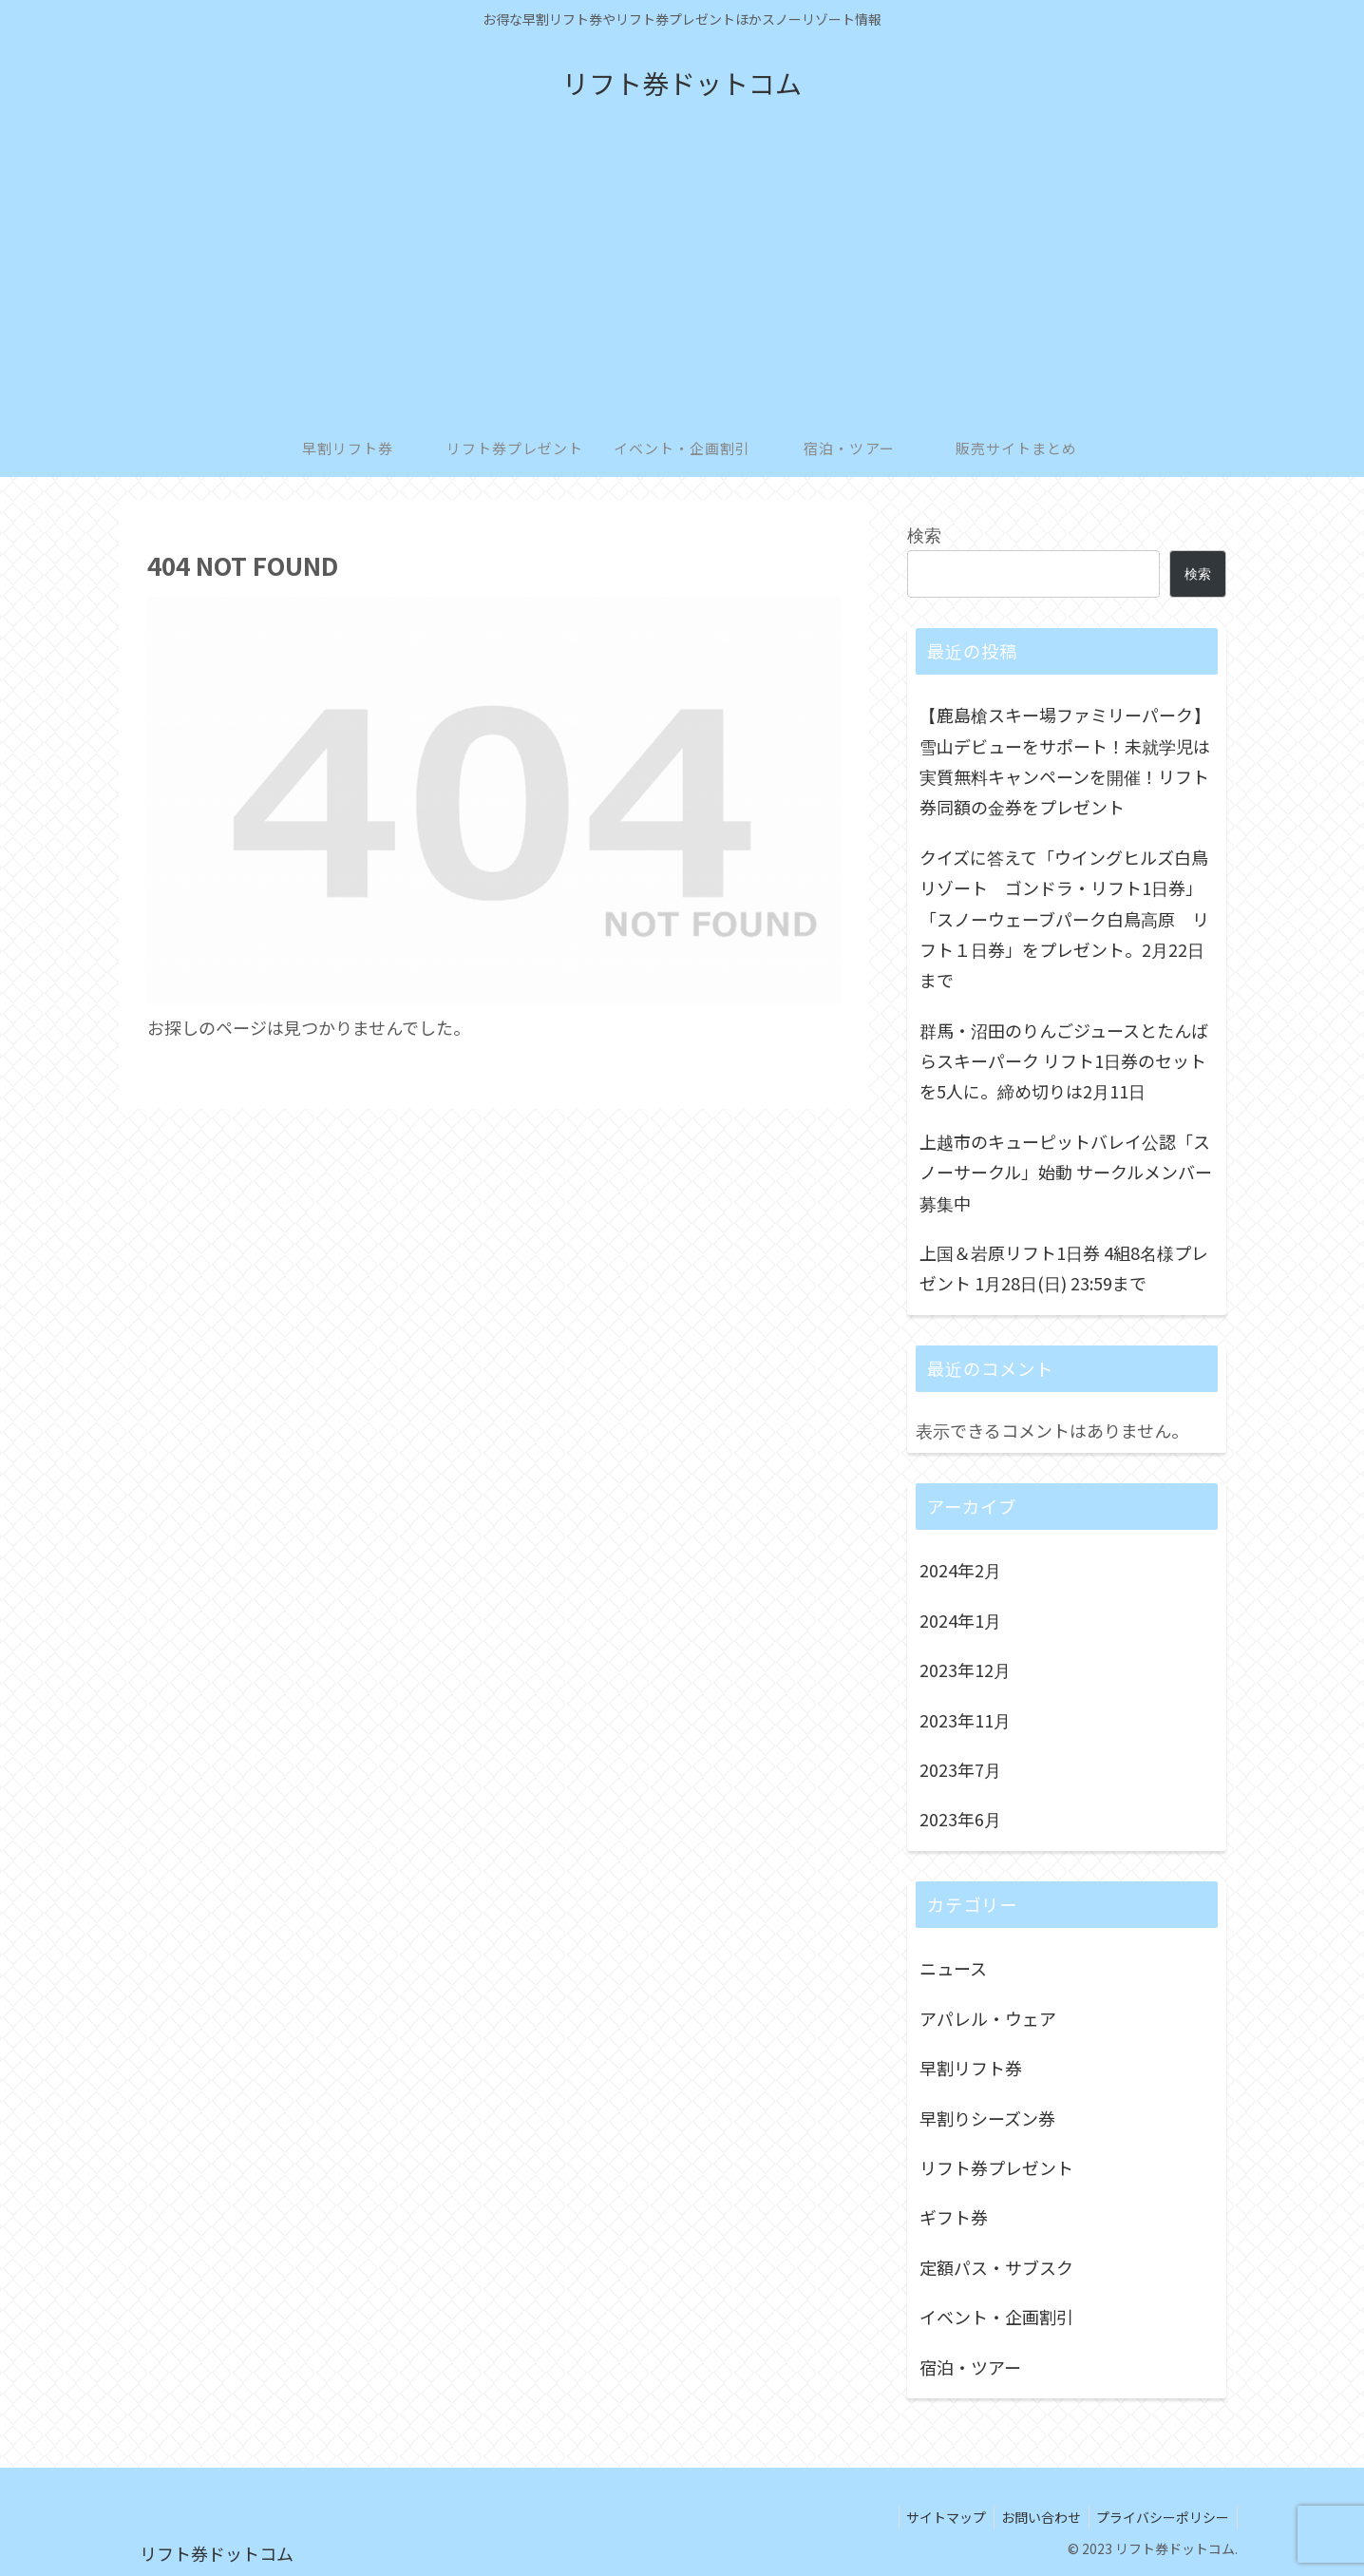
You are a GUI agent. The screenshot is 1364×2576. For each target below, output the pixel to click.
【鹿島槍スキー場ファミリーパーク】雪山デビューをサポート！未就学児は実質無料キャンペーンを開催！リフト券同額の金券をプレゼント (1064, 760)
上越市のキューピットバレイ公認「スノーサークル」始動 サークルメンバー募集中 (1065, 1172)
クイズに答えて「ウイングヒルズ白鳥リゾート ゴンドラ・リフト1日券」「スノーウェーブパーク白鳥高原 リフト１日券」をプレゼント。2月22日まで (1064, 919)
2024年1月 (960, 1620)
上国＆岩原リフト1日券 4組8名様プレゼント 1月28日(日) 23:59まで (1063, 1267)
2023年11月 (965, 1720)
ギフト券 (953, 2216)
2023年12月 (965, 1669)
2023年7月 (960, 1769)
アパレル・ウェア (987, 2018)
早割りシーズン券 (987, 2118)
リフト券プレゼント (996, 2167)
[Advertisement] (682, 277)
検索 (924, 534)
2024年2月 (960, 1569)
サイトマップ (935, 2517)
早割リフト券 (970, 2067)
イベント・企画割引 (996, 2316)
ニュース (953, 1968)
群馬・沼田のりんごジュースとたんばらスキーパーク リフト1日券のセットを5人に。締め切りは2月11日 (1063, 1061)
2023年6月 (960, 1818)
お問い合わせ (1034, 2517)
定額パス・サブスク (996, 2267)
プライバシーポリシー (1160, 2517)
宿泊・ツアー (970, 2367)
